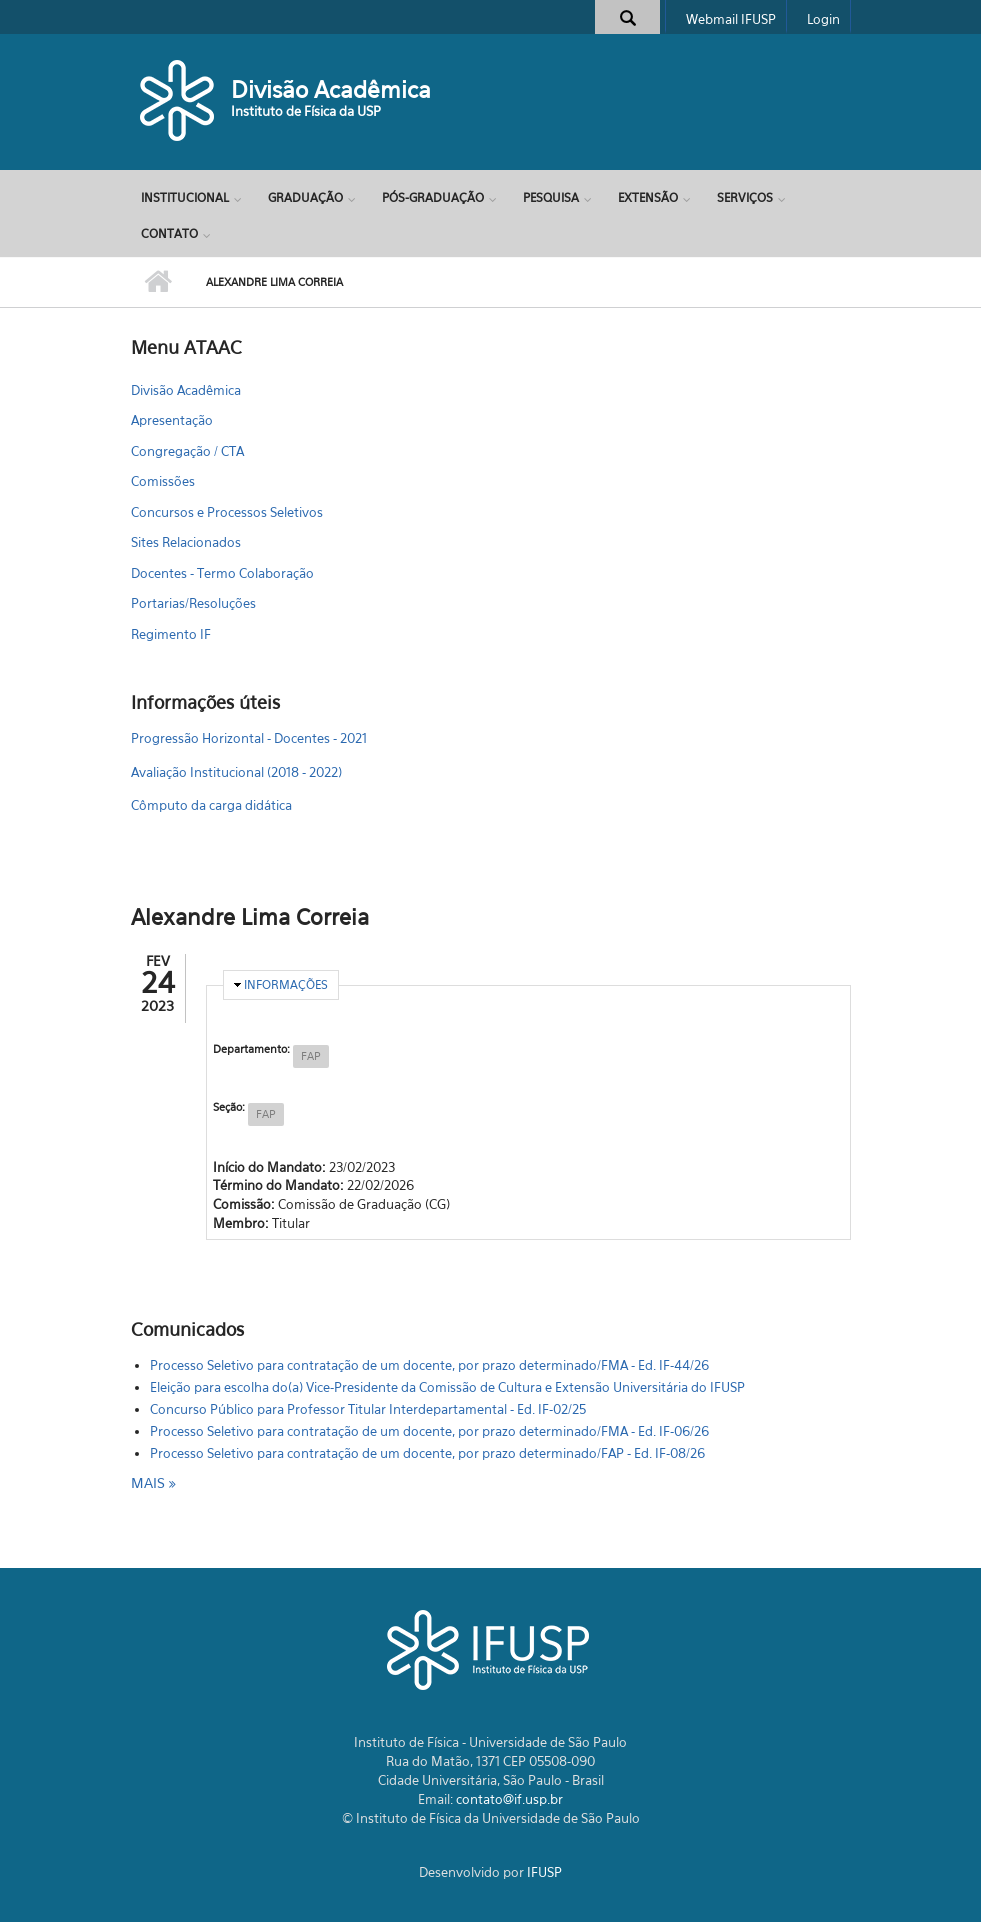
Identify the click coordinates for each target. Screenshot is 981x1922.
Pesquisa (551, 197)
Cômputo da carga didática (211, 805)
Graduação (305, 197)
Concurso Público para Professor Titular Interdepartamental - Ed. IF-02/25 (368, 1409)
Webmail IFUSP (731, 19)
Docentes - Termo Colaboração (222, 573)
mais (150, 1482)
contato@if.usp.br (509, 1799)
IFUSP (544, 1872)
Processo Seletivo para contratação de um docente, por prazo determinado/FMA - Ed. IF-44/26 (429, 1365)
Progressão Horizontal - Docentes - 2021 (249, 738)
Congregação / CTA (187, 451)
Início (158, 282)
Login (823, 19)
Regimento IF (171, 634)
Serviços (745, 197)
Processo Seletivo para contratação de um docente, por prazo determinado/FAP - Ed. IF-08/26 (427, 1453)
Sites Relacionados (186, 542)
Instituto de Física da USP (306, 111)
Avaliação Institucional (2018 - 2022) (236, 772)
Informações (286, 984)
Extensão (648, 197)
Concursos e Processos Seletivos (227, 512)
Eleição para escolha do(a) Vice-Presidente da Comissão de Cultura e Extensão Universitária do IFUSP (447, 1387)
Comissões (163, 481)
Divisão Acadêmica (331, 89)
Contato (169, 233)
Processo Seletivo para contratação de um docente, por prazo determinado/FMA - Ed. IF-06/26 (429, 1431)
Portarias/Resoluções (193, 603)
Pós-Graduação (433, 197)
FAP (311, 1056)
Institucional (185, 197)
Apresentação (172, 420)
